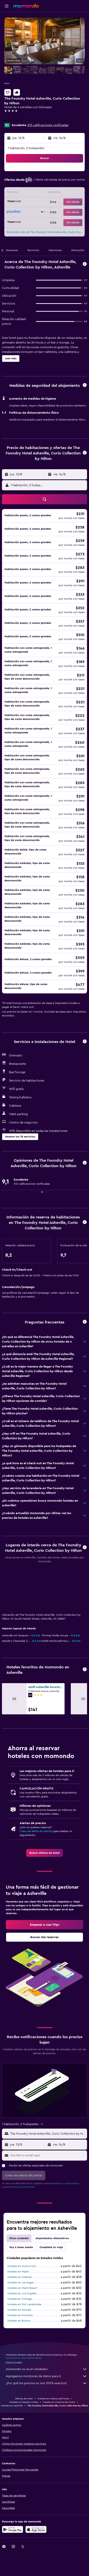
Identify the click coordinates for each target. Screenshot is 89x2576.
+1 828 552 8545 (15, 119)
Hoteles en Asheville (12, 2381)
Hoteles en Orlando (19, 2251)
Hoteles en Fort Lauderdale (24, 2279)
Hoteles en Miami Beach (22, 2262)
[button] (6, 6)
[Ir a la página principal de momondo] (26, 6)
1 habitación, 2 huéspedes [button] (26, 148)
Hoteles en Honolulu (20, 2289)
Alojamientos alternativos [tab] (52, 2212)
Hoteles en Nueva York (21, 2240)
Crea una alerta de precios (36, 1789)
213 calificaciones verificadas (47, 125)
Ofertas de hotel (24, 2374)
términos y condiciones (65, 2158)
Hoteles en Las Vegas (20, 2257)
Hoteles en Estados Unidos (23, 2378)
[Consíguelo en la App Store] (36, 2505)
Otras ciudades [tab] (19, 2212)
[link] (44, 1811)
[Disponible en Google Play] (12, 2505)
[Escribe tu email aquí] (48, 2130)
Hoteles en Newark (19, 2284)
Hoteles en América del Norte (53, 2374)
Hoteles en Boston (19, 2295)
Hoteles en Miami (18, 2246)
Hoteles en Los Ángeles (22, 2268)
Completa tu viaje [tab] (51, 2221)
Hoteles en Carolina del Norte (59, 2378)
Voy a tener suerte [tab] (21, 2221)
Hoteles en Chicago (19, 2273)
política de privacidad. (23, 2161)
